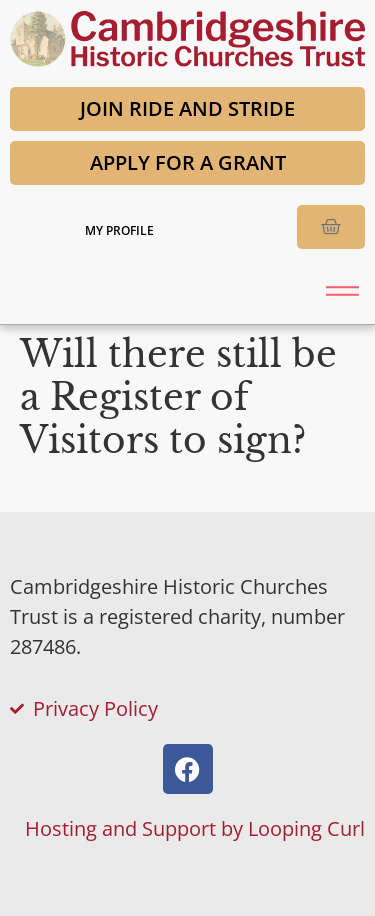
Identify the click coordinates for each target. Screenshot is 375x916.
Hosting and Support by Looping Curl (195, 828)
